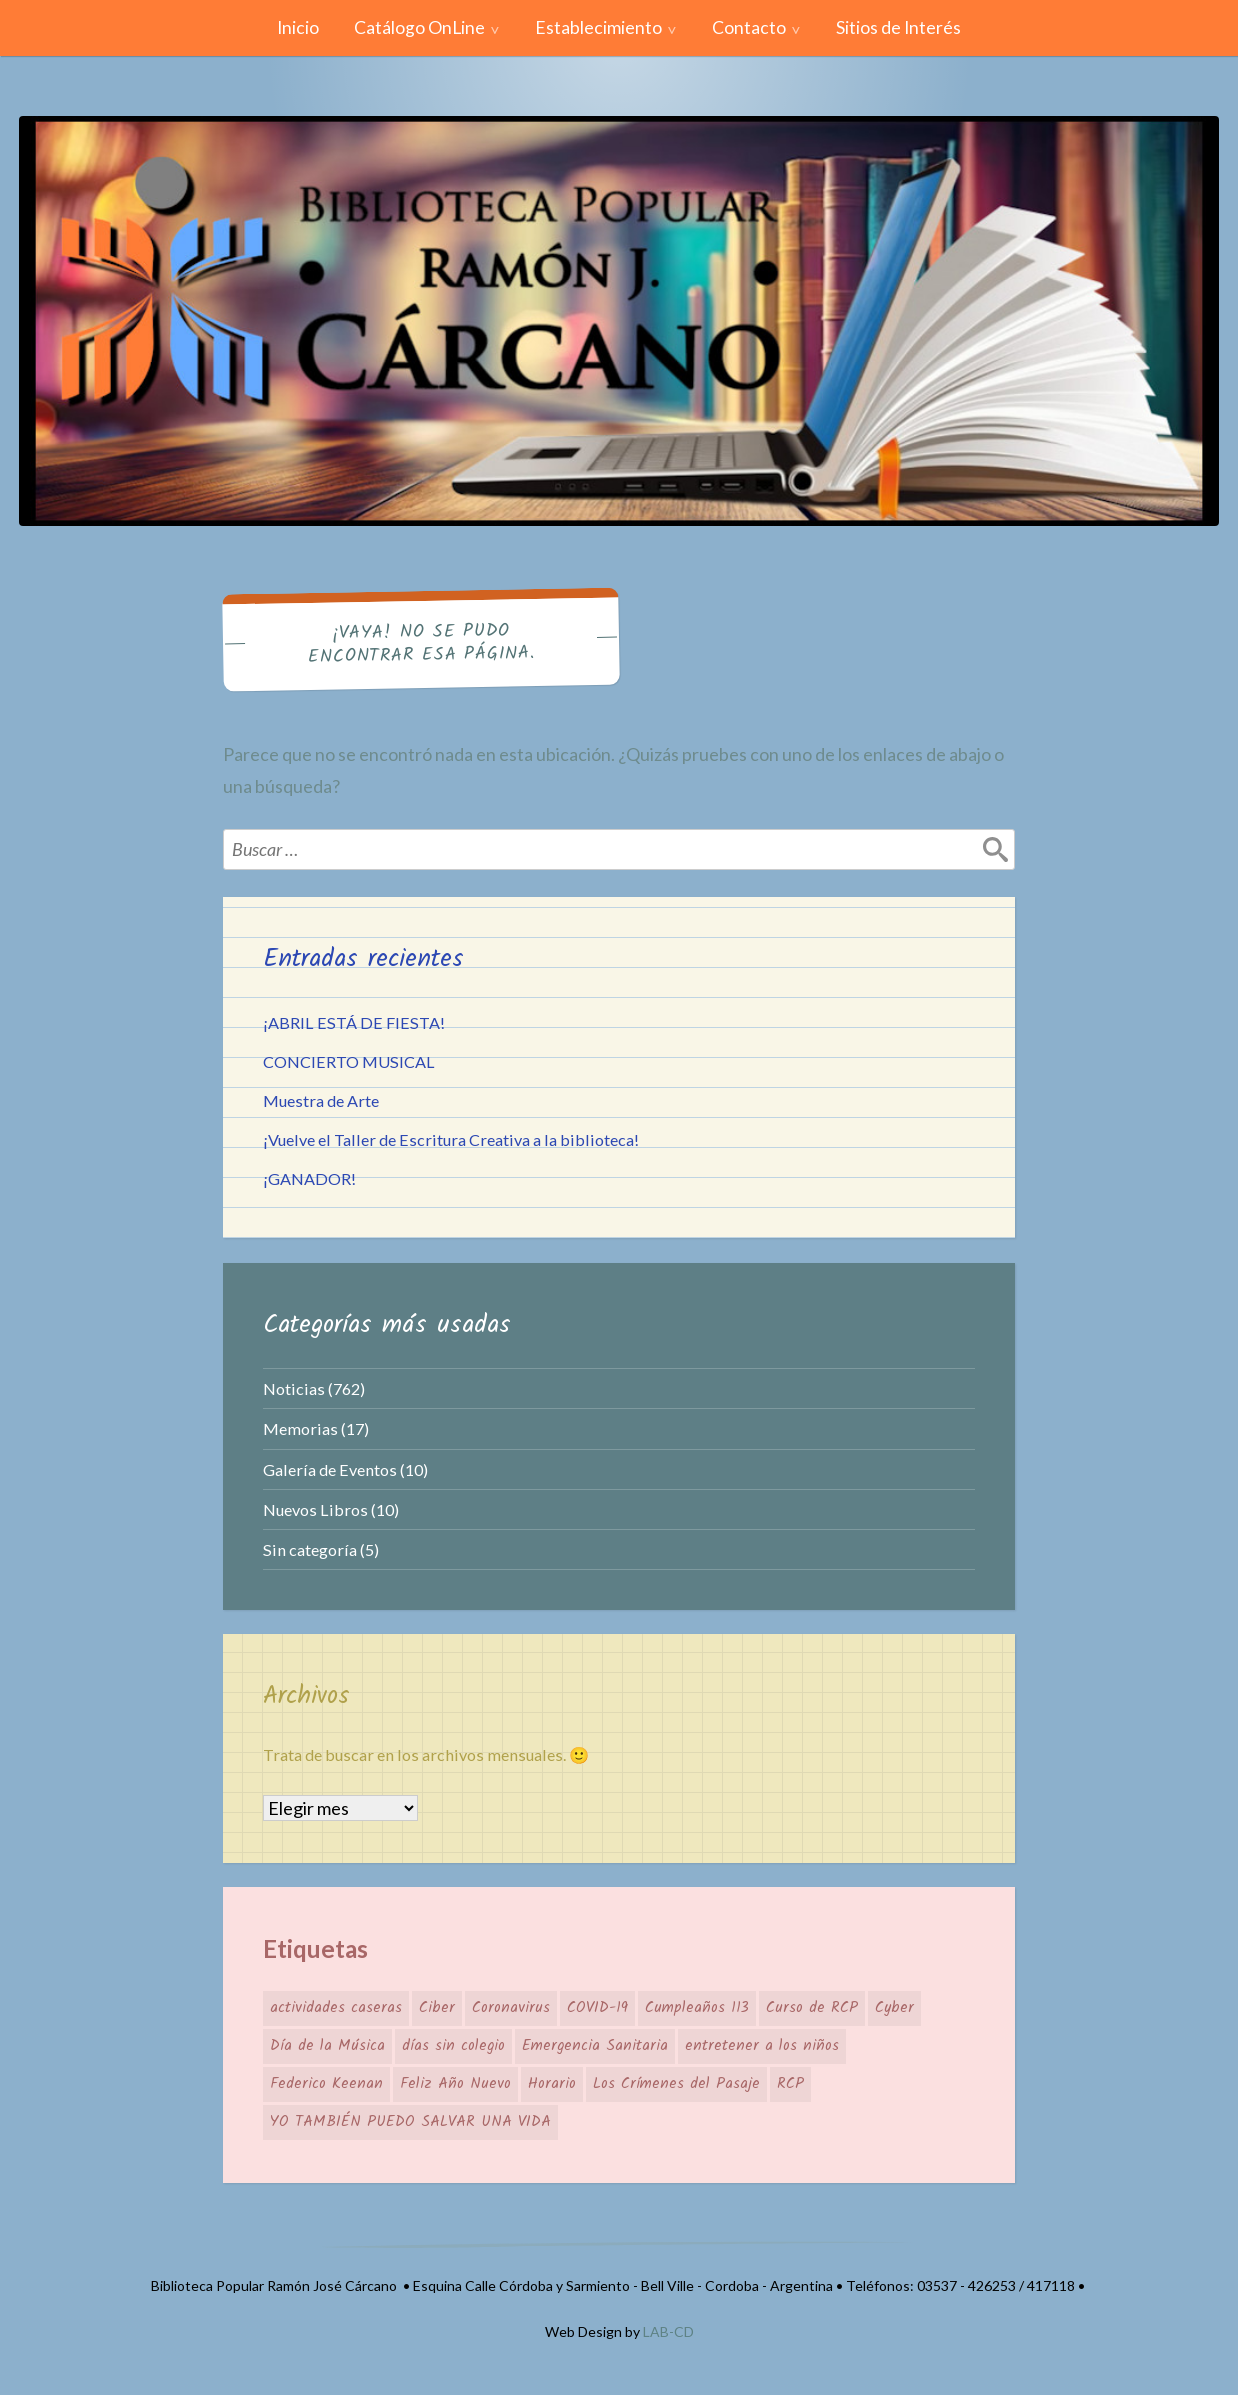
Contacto (749, 27)
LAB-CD (668, 2331)
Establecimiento (598, 27)
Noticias (294, 1388)
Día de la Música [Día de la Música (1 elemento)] (327, 2046)
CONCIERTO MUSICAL (349, 1061)
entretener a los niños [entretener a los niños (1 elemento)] (762, 2046)
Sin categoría (310, 1549)
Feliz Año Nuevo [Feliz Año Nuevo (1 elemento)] (455, 2084)
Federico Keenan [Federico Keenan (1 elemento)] (326, 2084)
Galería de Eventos (330, 1469)
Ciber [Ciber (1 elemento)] (437, 2008)
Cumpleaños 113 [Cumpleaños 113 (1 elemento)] (697, 2008)
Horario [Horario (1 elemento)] (552, 2084)
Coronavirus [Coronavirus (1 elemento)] (511, 2008)
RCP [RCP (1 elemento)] (790, 2084)
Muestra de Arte (321, 1100)
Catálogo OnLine (419, 27)
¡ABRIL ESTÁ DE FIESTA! (354, 1022)
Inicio (298, 27)
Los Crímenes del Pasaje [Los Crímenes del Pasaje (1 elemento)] (676, 2084)
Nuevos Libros (315, 1509)
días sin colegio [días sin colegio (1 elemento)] (453, 2046)
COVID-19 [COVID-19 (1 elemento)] (597, 2008)
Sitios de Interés (898, 27)
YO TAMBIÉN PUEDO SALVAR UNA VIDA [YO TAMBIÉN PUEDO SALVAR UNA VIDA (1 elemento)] (410, 2122)
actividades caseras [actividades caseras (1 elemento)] (336, 2008)
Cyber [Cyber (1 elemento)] (894, 2008)
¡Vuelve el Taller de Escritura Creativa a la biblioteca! (451, 1139)
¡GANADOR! (309, 1178)
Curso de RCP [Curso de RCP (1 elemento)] (812, 2008)
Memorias (300, 1428)
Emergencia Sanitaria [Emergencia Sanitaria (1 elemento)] (595, 2046)
